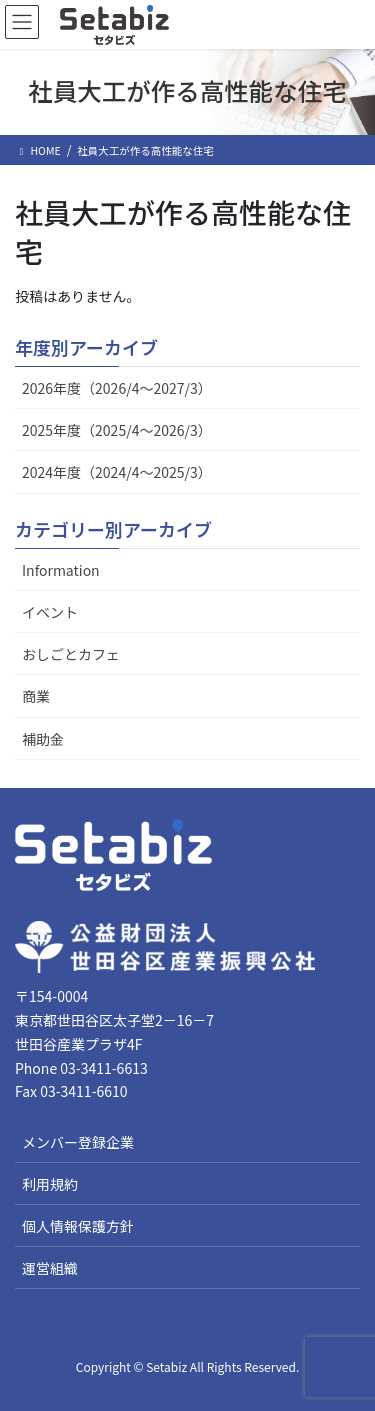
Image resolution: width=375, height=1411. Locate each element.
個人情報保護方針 (78, 1226)
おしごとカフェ (71, 654)
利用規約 (50, 1184)
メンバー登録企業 (78, 1142)
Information (61, 570)
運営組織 (50, 1268)
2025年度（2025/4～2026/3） (117, 430)
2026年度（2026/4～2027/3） (117, 388)
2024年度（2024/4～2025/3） (117, 472)
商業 (36, 696)
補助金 (43, 739)
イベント (50, 612)
